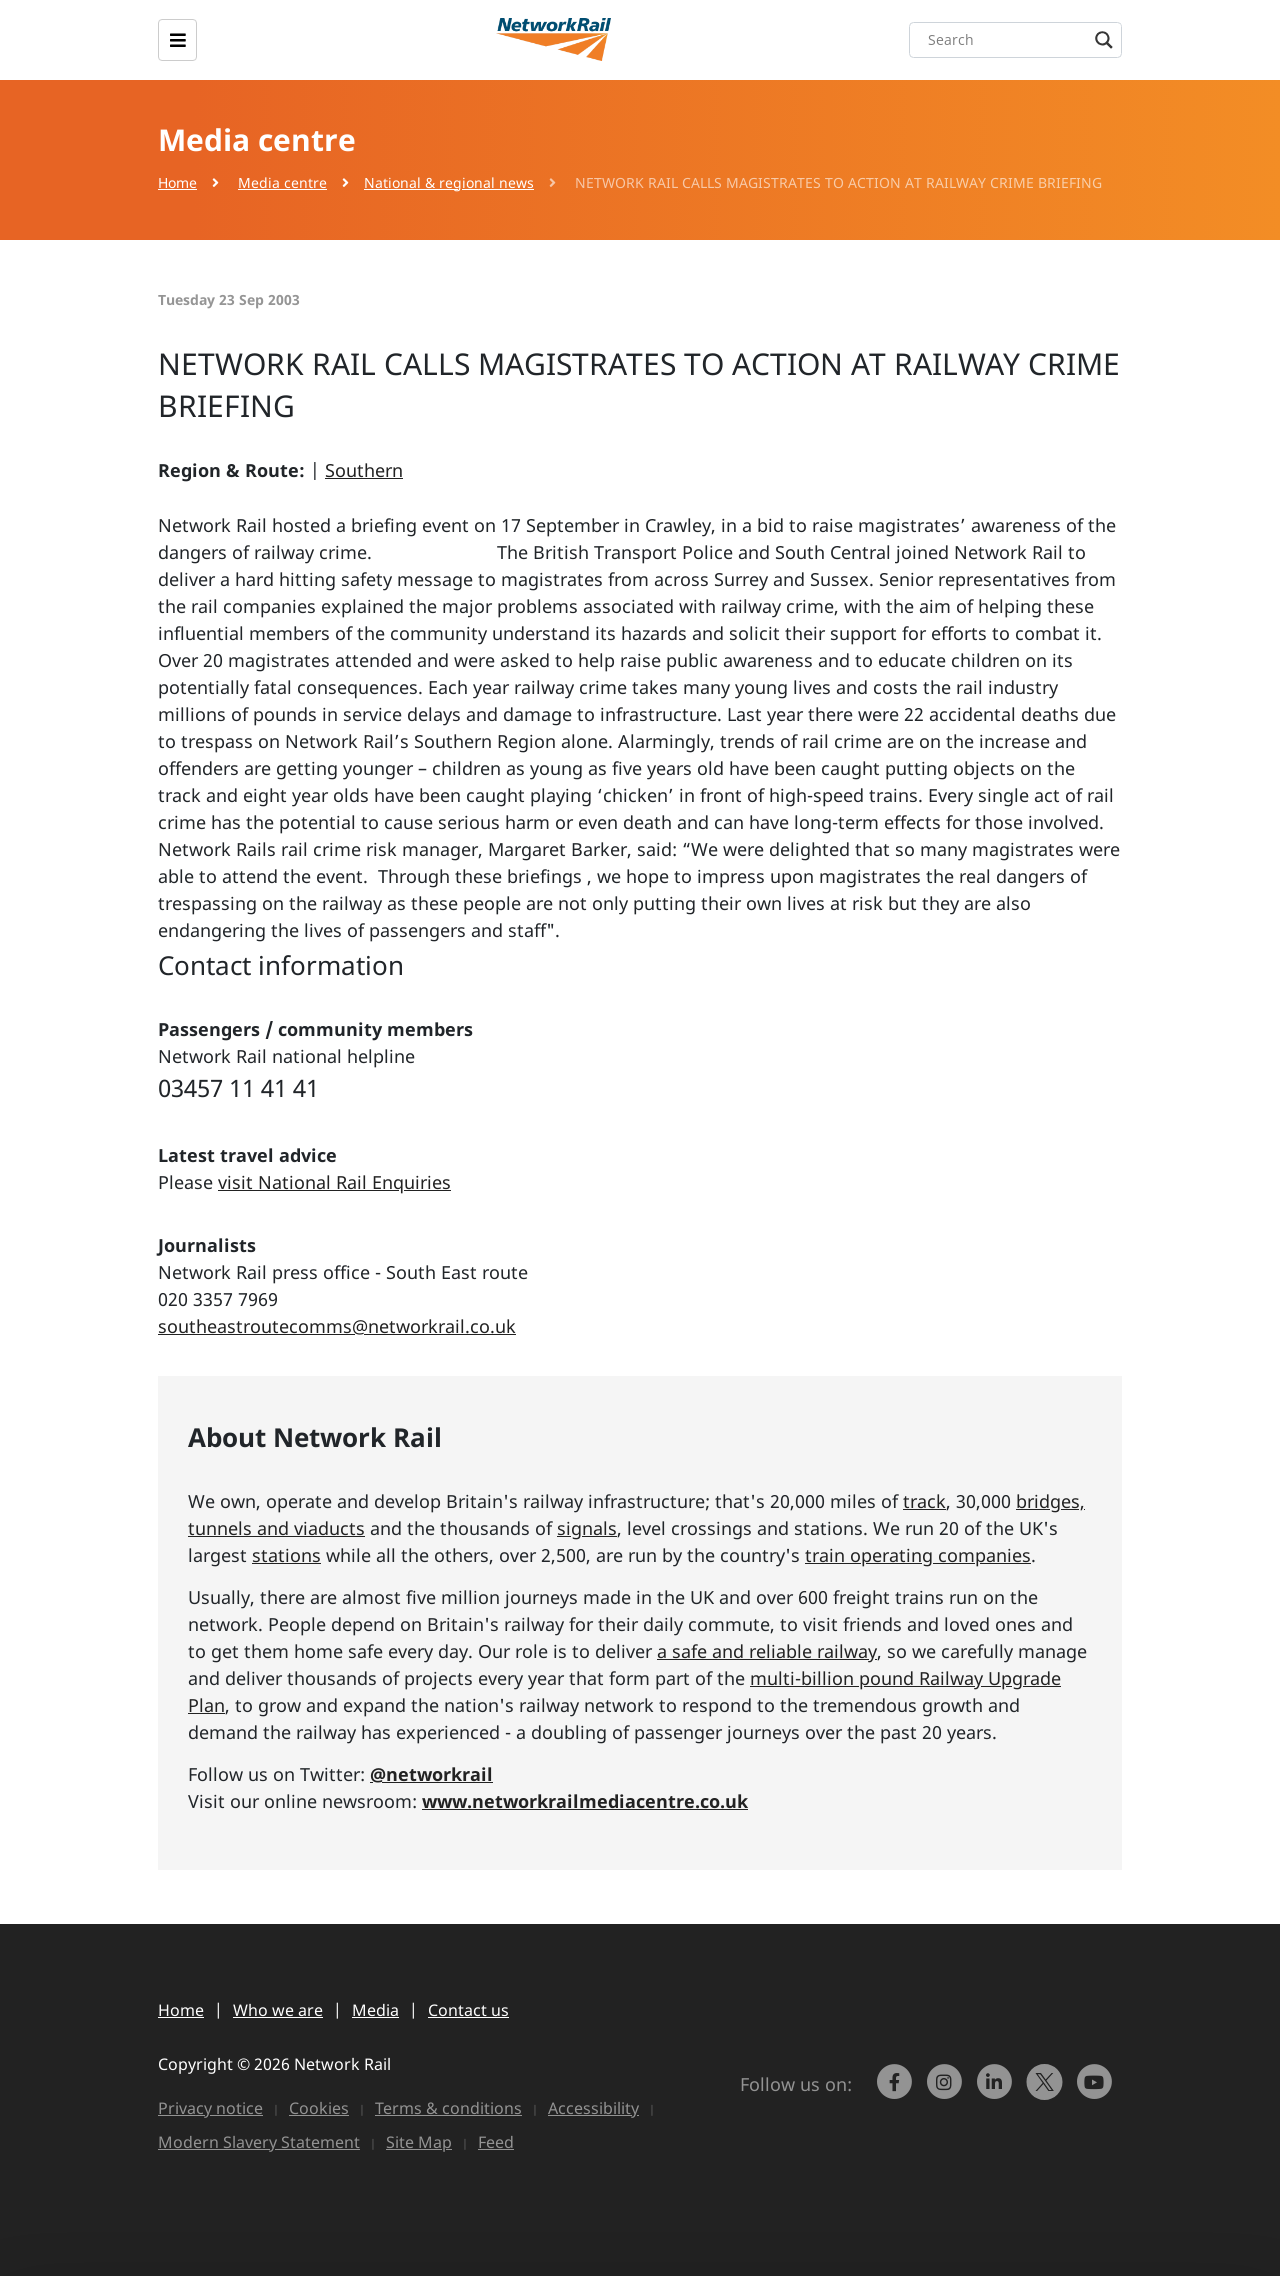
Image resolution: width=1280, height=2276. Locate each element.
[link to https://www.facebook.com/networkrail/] (897, 2091)
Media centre (282, 182)
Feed (496, 2142)
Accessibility (593, 2108)
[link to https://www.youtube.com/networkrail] (1097, 2091)
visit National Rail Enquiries (334, 1182)
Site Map (419, 2142)
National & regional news (449, 182)
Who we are (278, 2010)
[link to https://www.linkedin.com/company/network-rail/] (997, 2091)
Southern (364, 470)
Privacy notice (210, 2108)
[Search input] (1020, 40)
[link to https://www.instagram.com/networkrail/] (947, 2091)
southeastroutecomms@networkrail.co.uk (337, 1326)
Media (375, 2010)
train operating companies (918, 1555)
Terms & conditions (448, 2108)
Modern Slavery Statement (259, 2142)
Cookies (319, 2108)
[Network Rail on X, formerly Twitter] (1047, 2091)
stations (286, 1555)
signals (587, 1528)
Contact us (468, 2010)
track (924, 1501)
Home (177, 182)
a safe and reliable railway (767, 1651)
